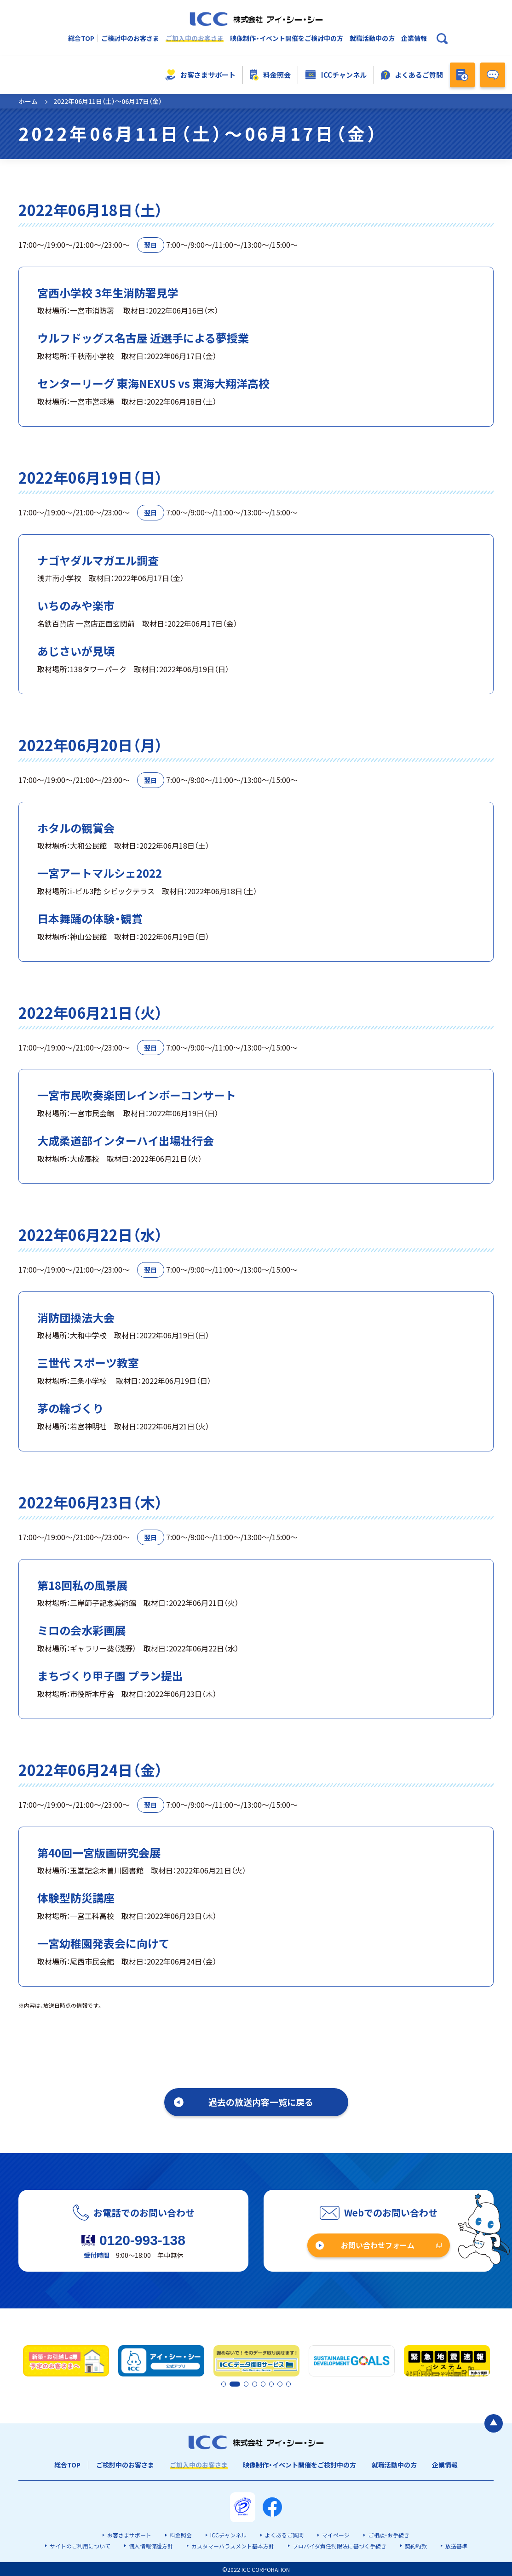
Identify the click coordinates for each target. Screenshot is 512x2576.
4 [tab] (256, 2384)
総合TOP (81, 38)
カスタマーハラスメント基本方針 (232, 2545)
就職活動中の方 (372, 38)
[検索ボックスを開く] (442, 38)
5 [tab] (264, 2384)
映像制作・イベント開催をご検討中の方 (286, 38)
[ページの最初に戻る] (493, 2422)
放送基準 (456, 2545)
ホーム (28, 101)
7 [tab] (280, 2384)
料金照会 (270, 74)
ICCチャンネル (336, 75)
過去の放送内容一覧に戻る (260, 2102)
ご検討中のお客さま (130, 38)
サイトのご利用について (80, 2545)
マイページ (336, 2535)
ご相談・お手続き (388, 2535)
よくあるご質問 (412, 75)
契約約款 (416, 2545)
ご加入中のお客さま (195, 38)
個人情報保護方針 (151, 2545)
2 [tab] (231, 2384)
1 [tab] (223, 2384)
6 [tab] (272, 2384)
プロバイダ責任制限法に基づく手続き (339, 2545)
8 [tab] (288, 2384)
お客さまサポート (200, 74)
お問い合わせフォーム (377, 2244)
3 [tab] (248, 2384)
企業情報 (414, 38)
